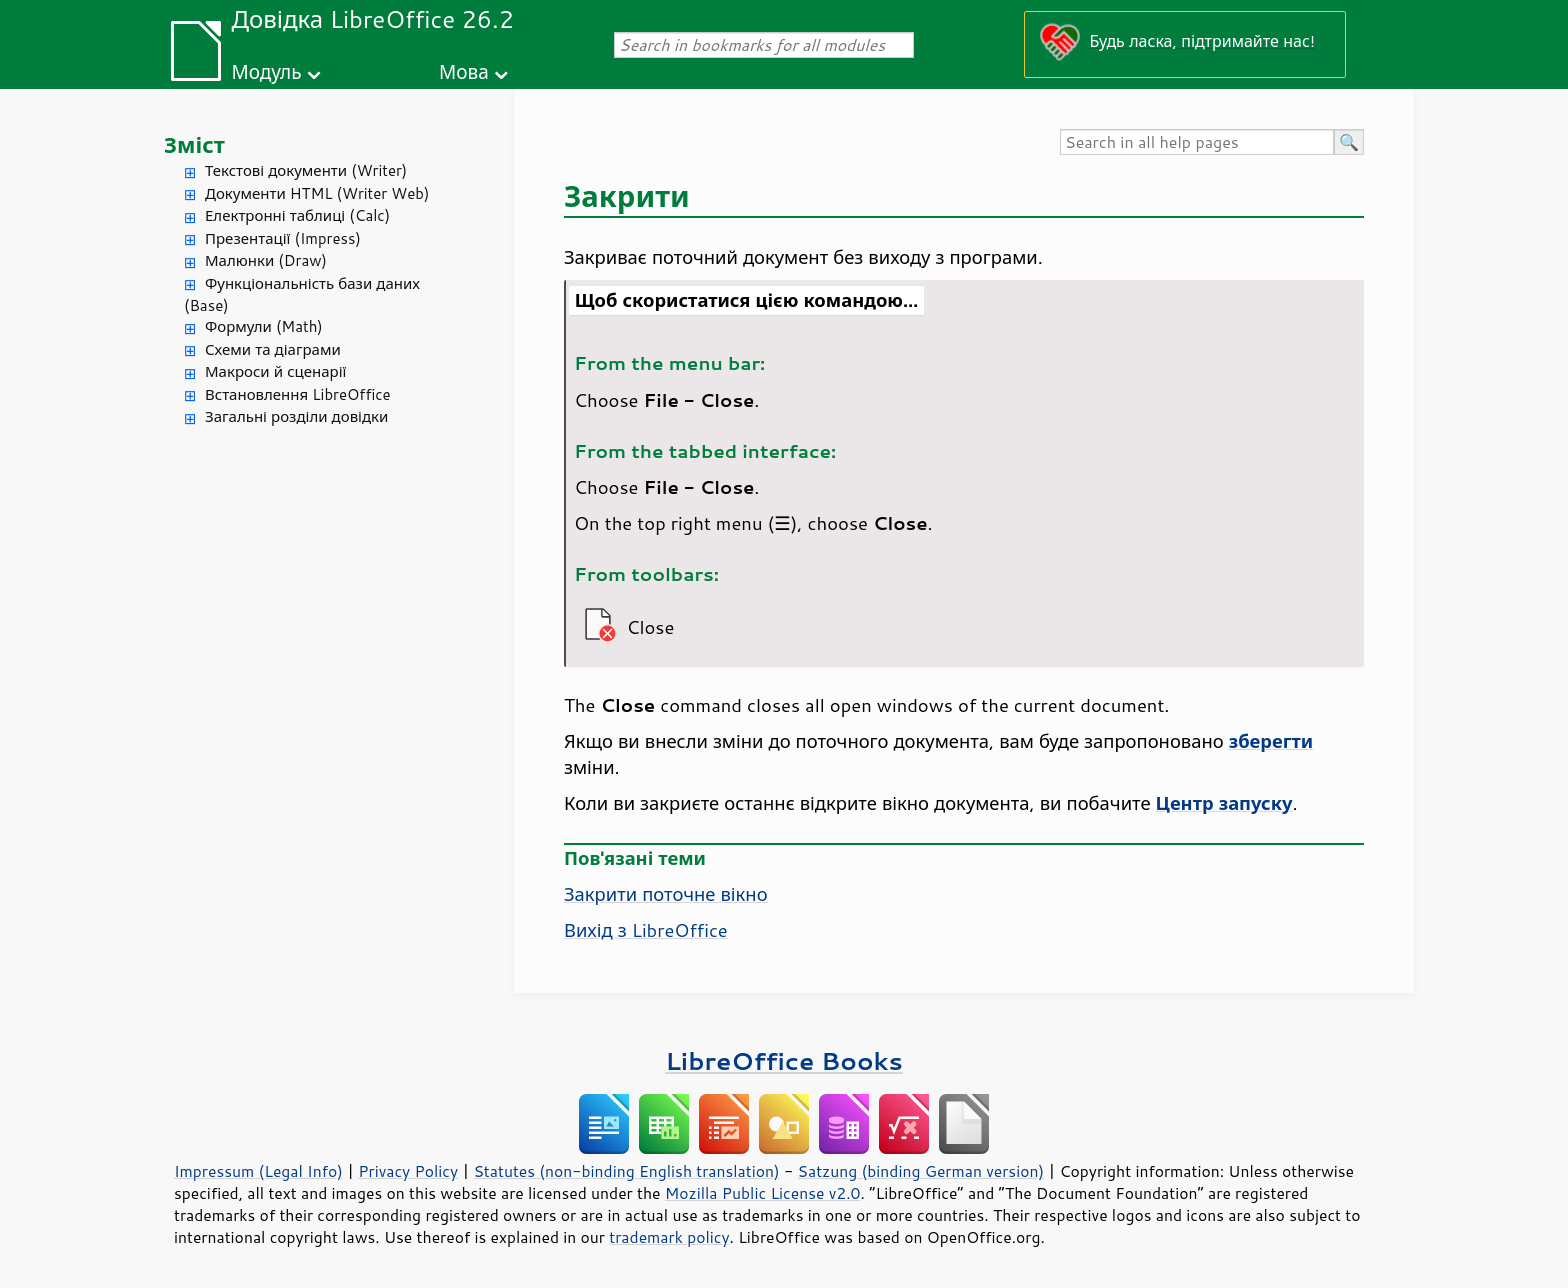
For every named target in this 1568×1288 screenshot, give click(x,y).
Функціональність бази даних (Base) (302, 295)
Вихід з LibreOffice (646, 930)
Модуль (266, 71)
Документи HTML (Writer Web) (317, 193)
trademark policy (669, 1237)
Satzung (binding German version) (921, 1171)
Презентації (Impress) (283, 238)
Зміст (194, 144)
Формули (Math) (264, 326)
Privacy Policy (408, 1171)
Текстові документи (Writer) (306, 170)
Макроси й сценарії (275, 371)
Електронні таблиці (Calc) (297, 215)
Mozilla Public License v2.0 (763, 1193)
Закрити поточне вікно (666, 894)
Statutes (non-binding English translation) (626, 1171)
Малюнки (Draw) (266, 260)
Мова (464, 71)
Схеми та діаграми (273, 349)
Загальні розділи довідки (296, 416)
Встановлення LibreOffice (298, 394)
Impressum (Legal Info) (258, 1171)
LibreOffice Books (784, 1060)
